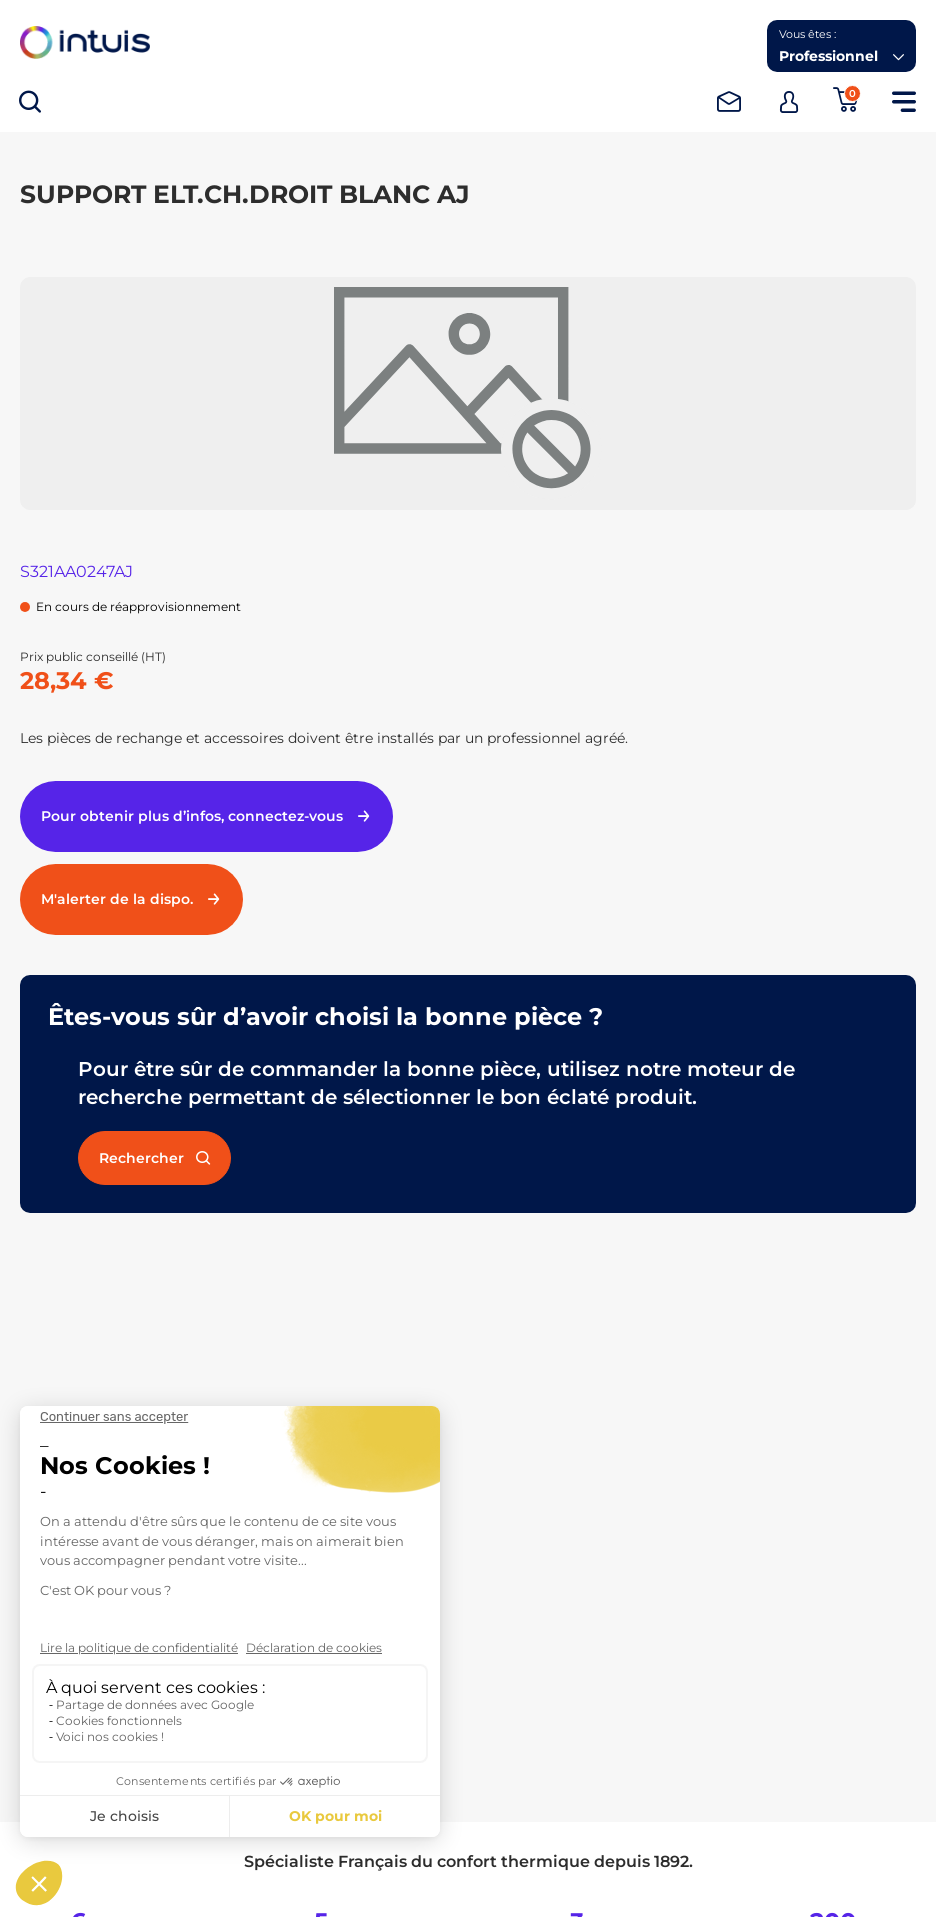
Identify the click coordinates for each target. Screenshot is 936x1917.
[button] (841, 46)
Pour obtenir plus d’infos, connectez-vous (206, 816)
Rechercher (154, 1158)
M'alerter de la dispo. (131, 899)
